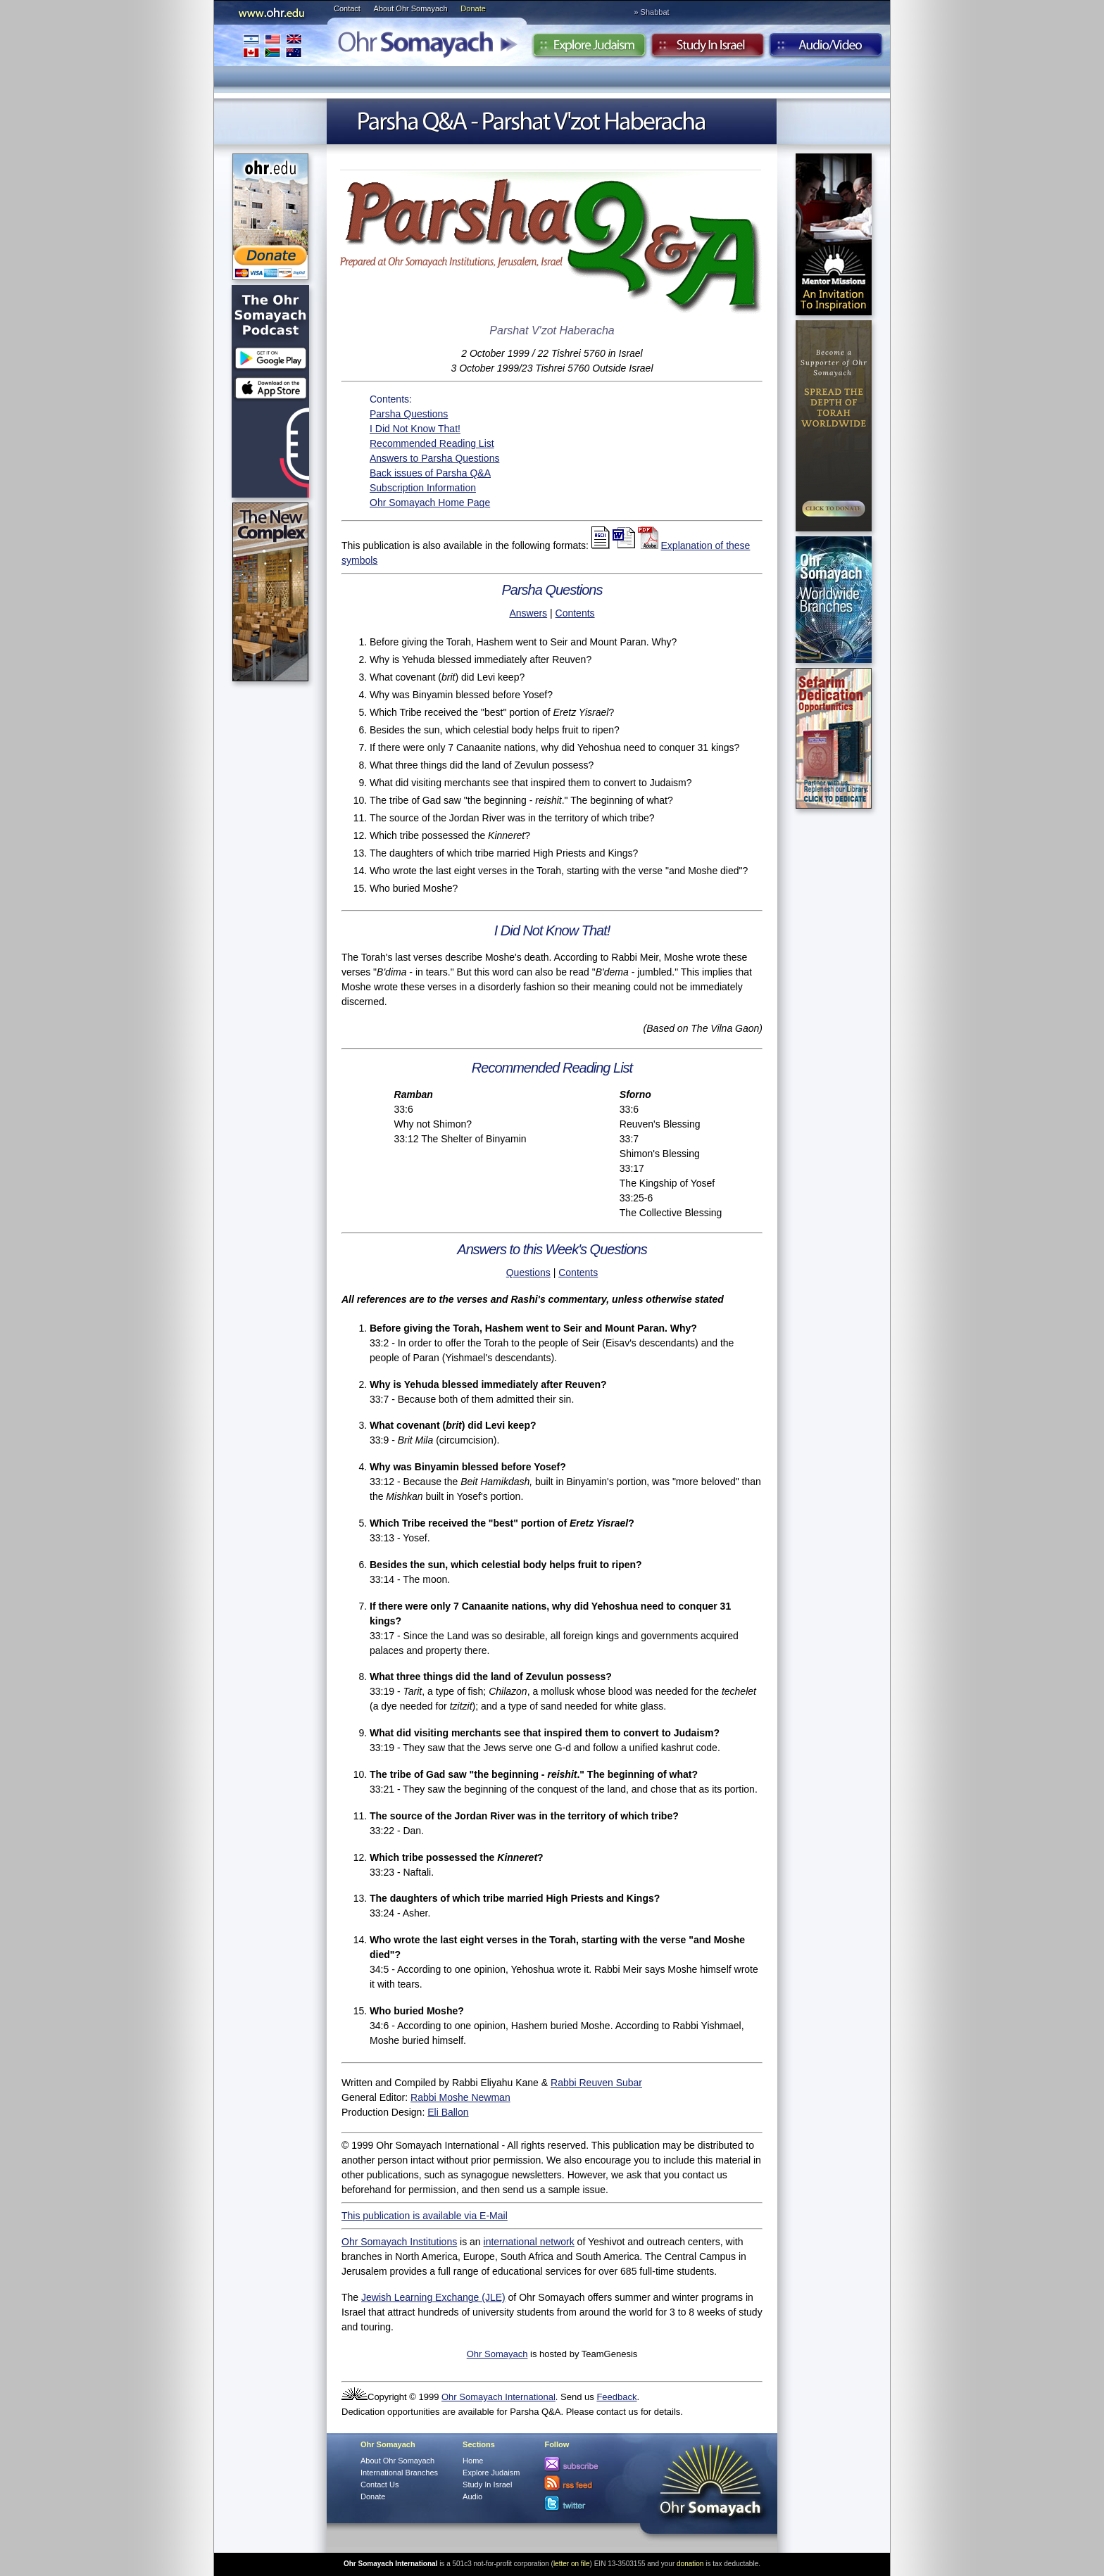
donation (690, 2564)
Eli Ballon (447, 2112)
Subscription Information (423, 487)
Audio (826, 48)
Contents (575, 613)
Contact (347, 8)
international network (529, 2241)
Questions (528, 1272)
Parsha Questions (409, 413)
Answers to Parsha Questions (434, 458)
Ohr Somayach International (498, 2397)
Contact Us (379, 2484)
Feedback (616, 2397)
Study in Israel (707, 48)
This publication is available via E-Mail (424, 2215)
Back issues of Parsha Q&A (430, 473)
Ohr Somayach (497, 2354)
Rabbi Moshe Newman (460, 2097)
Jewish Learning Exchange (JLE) (433, 2297)
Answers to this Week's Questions (551, 1249)
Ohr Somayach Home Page (430, 502)
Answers (528, 613)
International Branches (272, 45)
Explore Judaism (588, 48)
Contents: (391, 399)
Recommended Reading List (432, 443)
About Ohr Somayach (411, 8)
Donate (472, 8)
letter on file (571, 2564)
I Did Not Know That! (415, 428)
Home (473, 2460)
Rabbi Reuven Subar (596, 2082)
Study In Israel (487, 2484)
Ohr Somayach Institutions (399, 2241)
